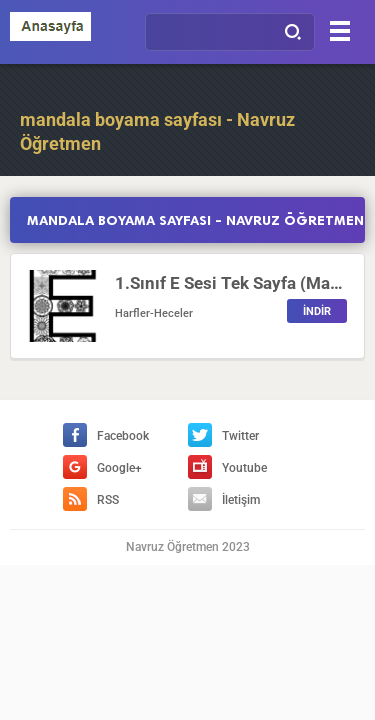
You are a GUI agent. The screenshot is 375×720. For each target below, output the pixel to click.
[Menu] (340, 30)
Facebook (106, 436)
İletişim (224, 500)
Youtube (227, 468)
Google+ (102, 468)
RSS (91, 500)
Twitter (223, 436)
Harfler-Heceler (154, 313)
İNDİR (317, 311)
